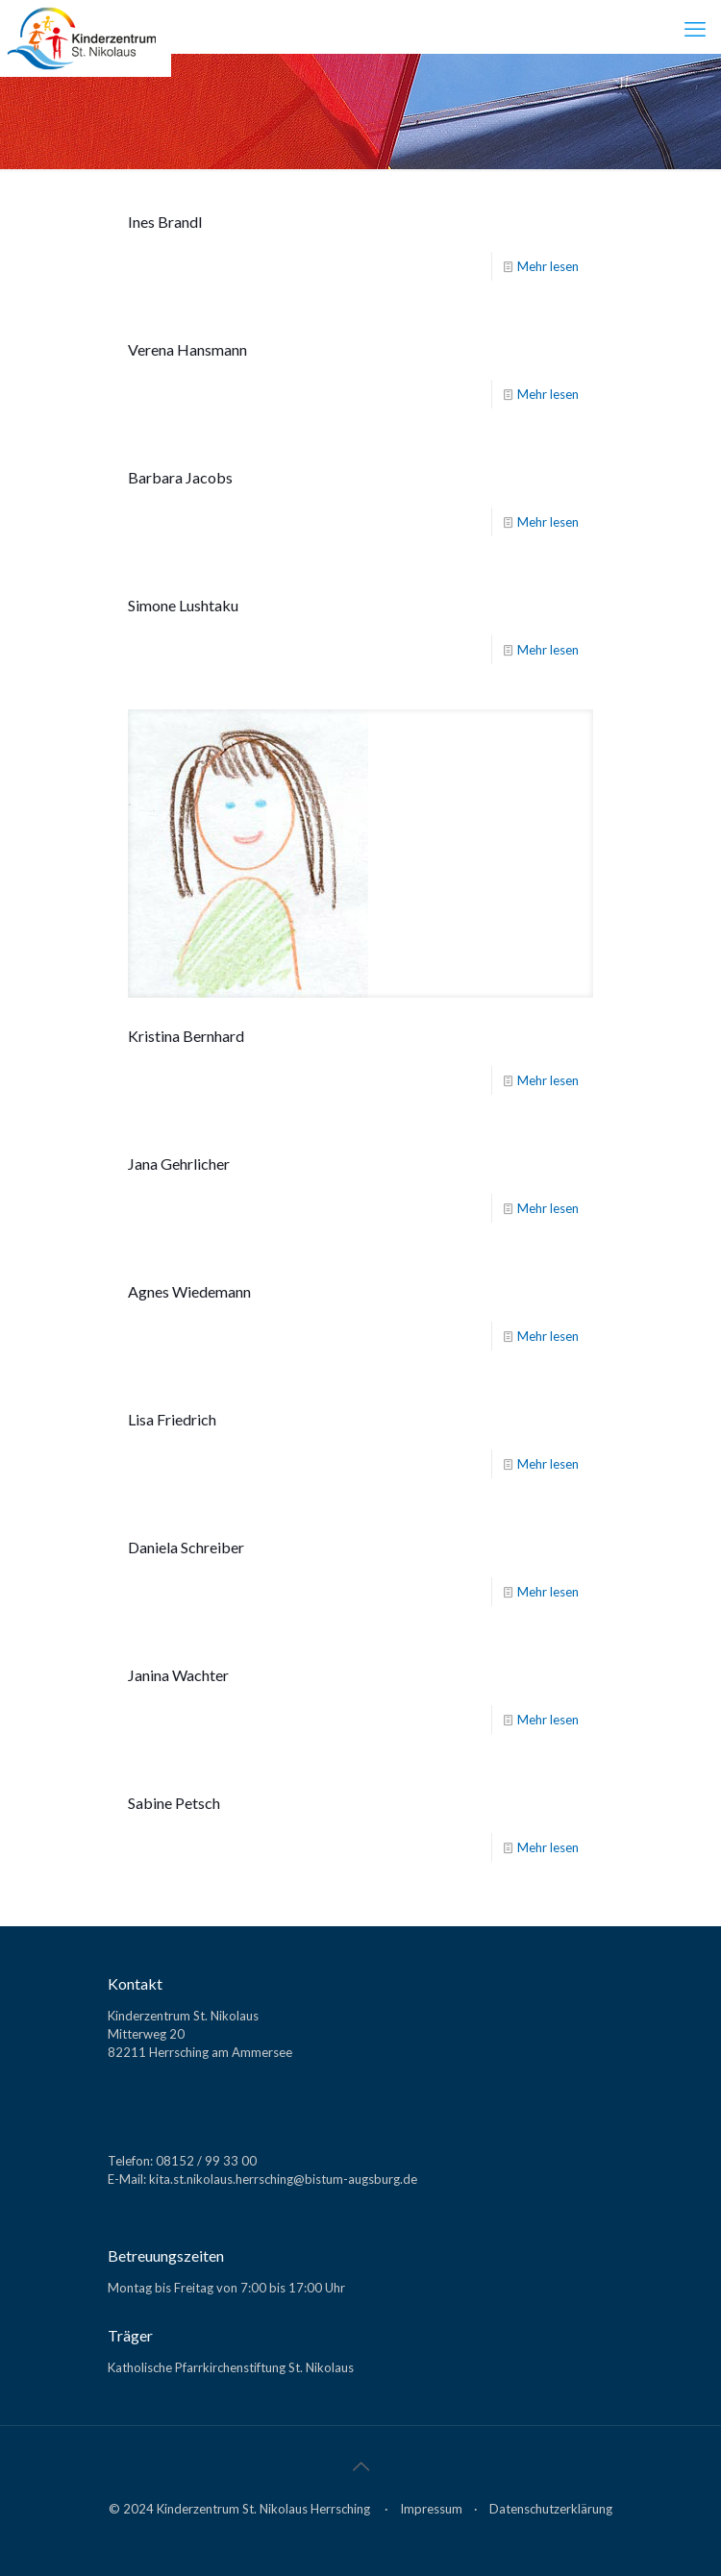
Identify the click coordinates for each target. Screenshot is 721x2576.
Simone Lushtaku (183, 605)
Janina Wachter (178, 1675)
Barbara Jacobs (180, 477)
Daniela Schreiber (186, 1547)
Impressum (431, 2508)
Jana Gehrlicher (179, 1163)
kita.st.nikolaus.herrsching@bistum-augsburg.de (283, 2179)
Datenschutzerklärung (550, 2508)
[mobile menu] (695, 28)
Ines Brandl (165, 221)
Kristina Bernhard (186, 1036)
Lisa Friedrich (172, 1419)
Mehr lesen (548, 266)
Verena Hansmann (187, 349)
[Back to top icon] (360, 2465)
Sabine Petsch (174, 1803)
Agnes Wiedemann (189, 1291)
